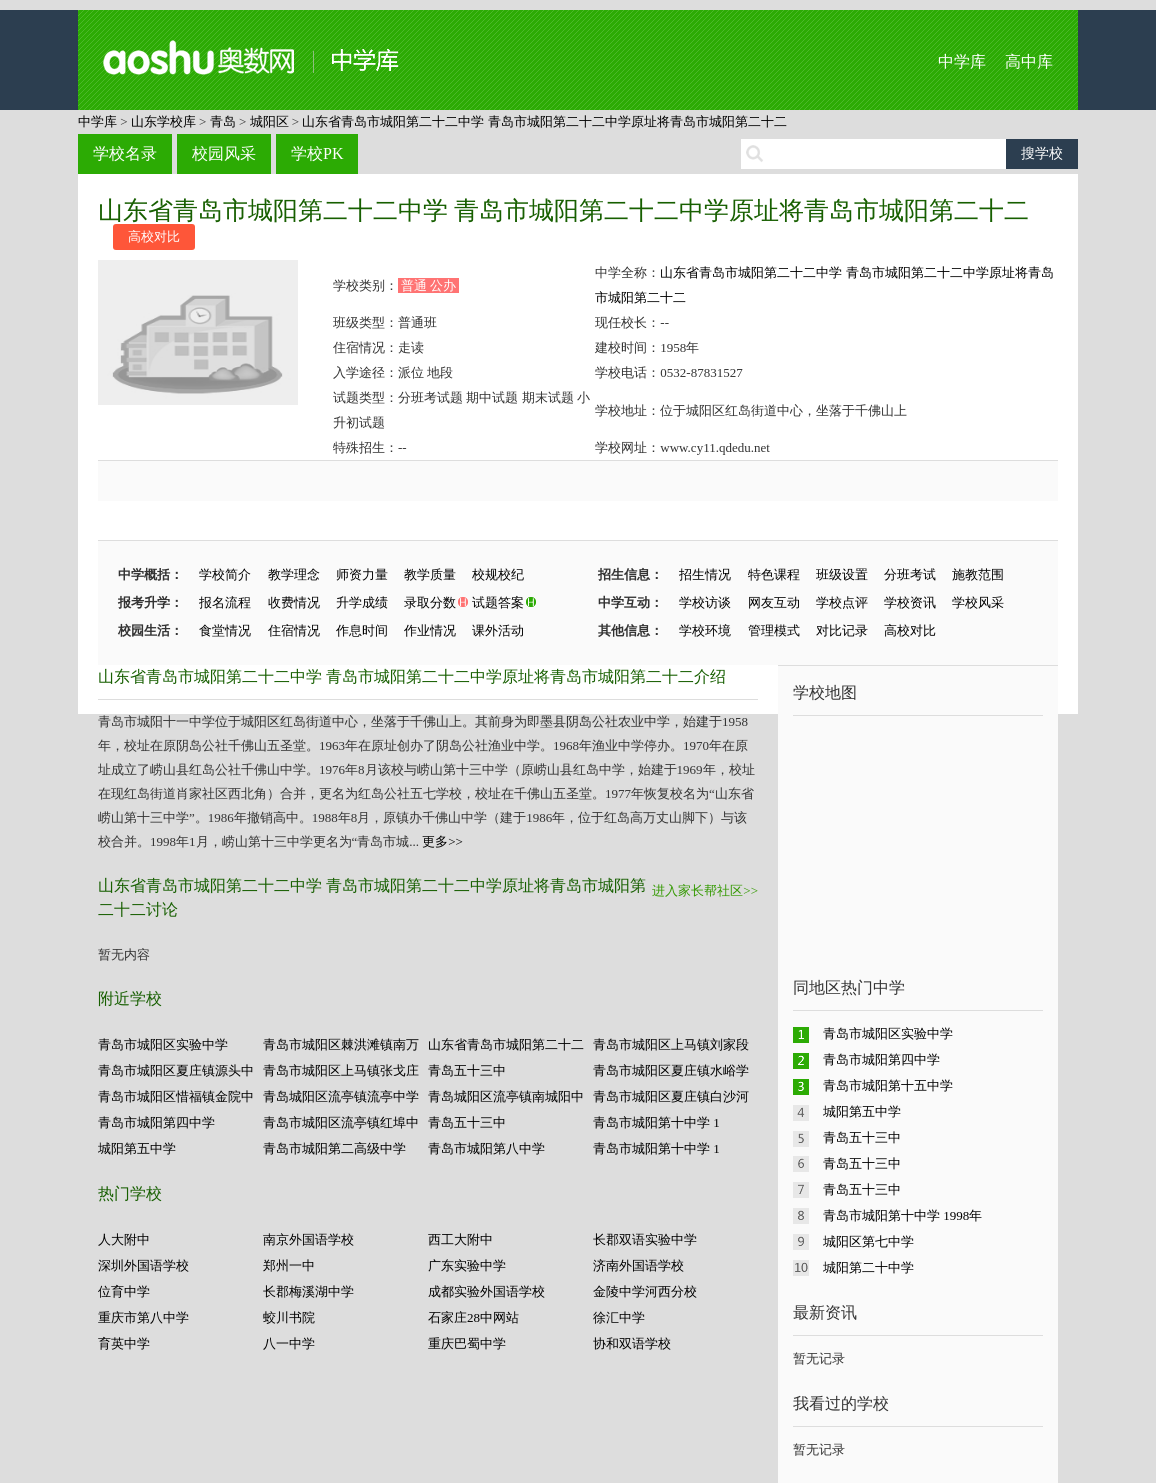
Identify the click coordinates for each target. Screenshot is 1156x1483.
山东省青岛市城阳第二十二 (506, 1044)
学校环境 (705, 630)
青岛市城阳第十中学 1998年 (902, 1215)
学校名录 (125, 153)
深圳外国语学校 (143, 1265)
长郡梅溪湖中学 (308, 1291)
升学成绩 (362, 602)
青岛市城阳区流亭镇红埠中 (341, 1122)
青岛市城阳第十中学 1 (656, 1122)
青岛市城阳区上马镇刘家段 (671, 1044)
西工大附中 (460, 1239)
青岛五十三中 (467, 1070)
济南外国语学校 (638, 1265)
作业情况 (430, 630)
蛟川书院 (289, 1317)
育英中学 (124, 1343)
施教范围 (978, 574)
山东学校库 (163, 121)
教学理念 (294, 574)
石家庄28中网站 (473, 1317)
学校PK (317, 153)
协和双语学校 (632, 1343)
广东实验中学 (467, 1265)
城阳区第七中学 (868, 1241)
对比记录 (842, 630)
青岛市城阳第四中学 (156, 1122)
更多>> (442, 841)
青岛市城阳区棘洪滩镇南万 (341, 1044)
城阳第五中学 (137, 1148)
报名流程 (225, 602)
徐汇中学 (619, 1317)
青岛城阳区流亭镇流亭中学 (341, 1096)
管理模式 (774, 630)
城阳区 (269, 121)
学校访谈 (705, 602)
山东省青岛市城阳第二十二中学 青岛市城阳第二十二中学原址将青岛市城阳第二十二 (544, 121)
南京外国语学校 (308, 1239)
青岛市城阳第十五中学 (888, 1085)
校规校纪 (498, 574)
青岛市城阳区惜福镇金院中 (176, 1096)
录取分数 (430, 602)
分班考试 (910, 574)
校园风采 (224, 153)
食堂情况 (225, 630)
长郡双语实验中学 (645, 1239)
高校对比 (154, 236)
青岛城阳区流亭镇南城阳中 (506, 1096)
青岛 (223, 121)
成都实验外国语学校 (486, 1291)
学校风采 (978, 602)
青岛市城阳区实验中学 (163, 1044)
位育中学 (124, 1291)
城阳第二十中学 (868, 1267)
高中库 (1029, 61)
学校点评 (842, 602)
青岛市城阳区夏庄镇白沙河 (671, 1096)
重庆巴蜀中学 (467, 1343)
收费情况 (294, 602)
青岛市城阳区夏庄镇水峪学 (671, 1070)
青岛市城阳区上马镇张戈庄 (341, 1070)
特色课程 (774, 574)
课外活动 (498, 630)
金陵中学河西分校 (645, 1291)
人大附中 (124, 1239)
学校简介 (225, 574)
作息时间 (362, 630)
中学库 (962, 61)
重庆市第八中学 (143, 1317)
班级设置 (842, 574)
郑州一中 (289, 1265)
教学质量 (430, 574)
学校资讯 (910, 602)
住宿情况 (294, 630)
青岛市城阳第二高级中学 (334, 1148)
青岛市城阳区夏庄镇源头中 (176, 1070)
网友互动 (774, 602)
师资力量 (362, 574)
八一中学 (289, 1343)
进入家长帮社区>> (705, 890)
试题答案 (498, 602)
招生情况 (705, 574)
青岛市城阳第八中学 (486, 1148)
